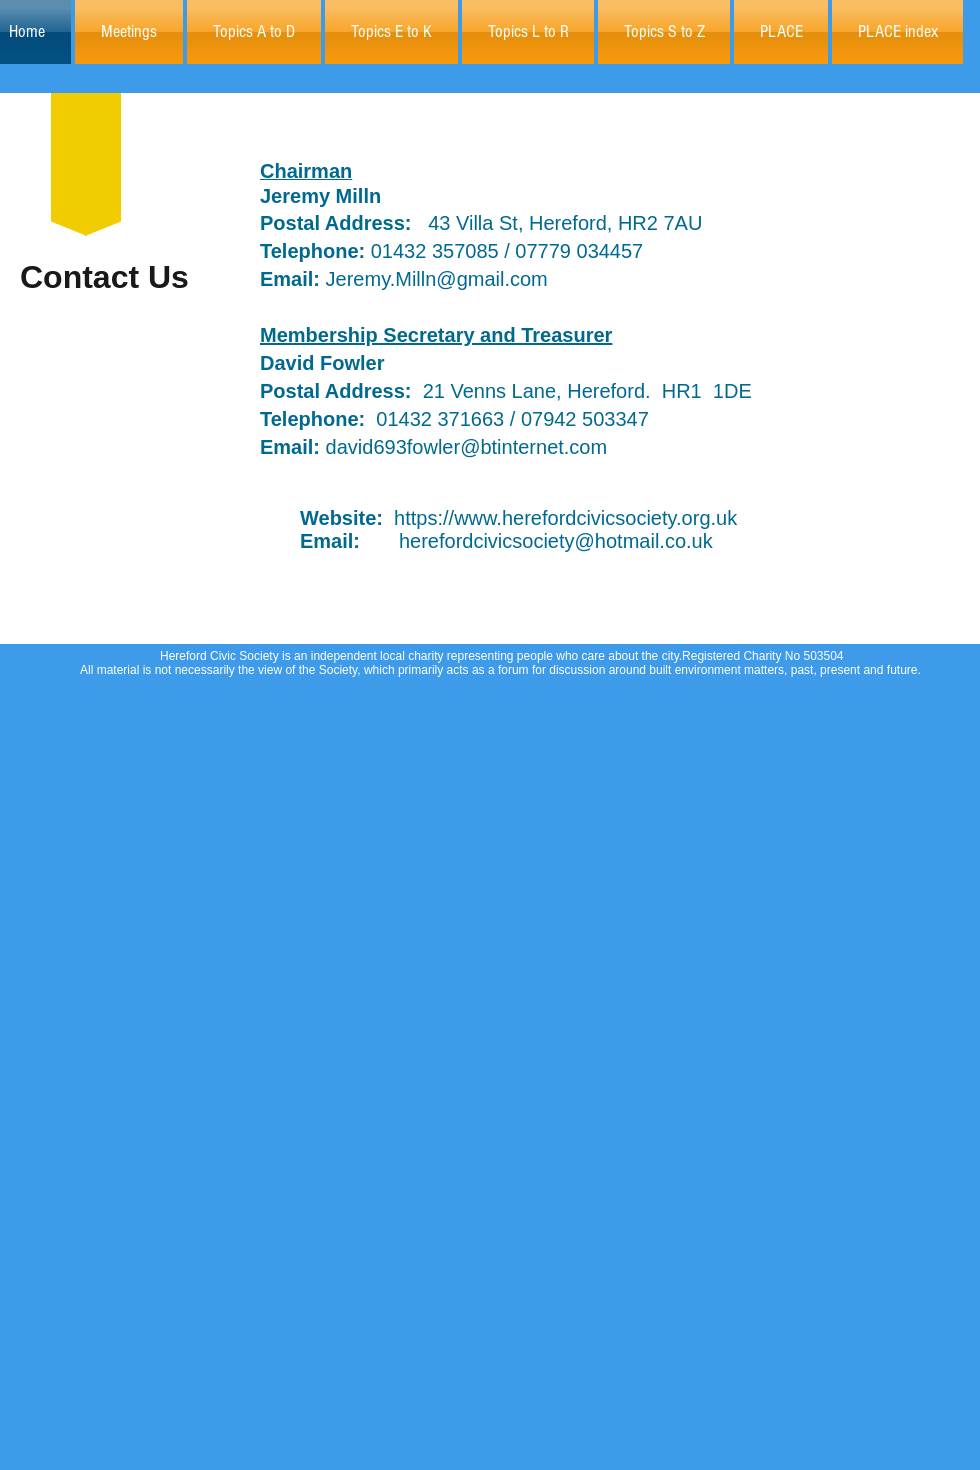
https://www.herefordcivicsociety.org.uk (565, 518)
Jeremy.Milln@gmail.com (404, 279)
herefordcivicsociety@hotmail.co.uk (556, 541)
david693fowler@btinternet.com (467, 447)
